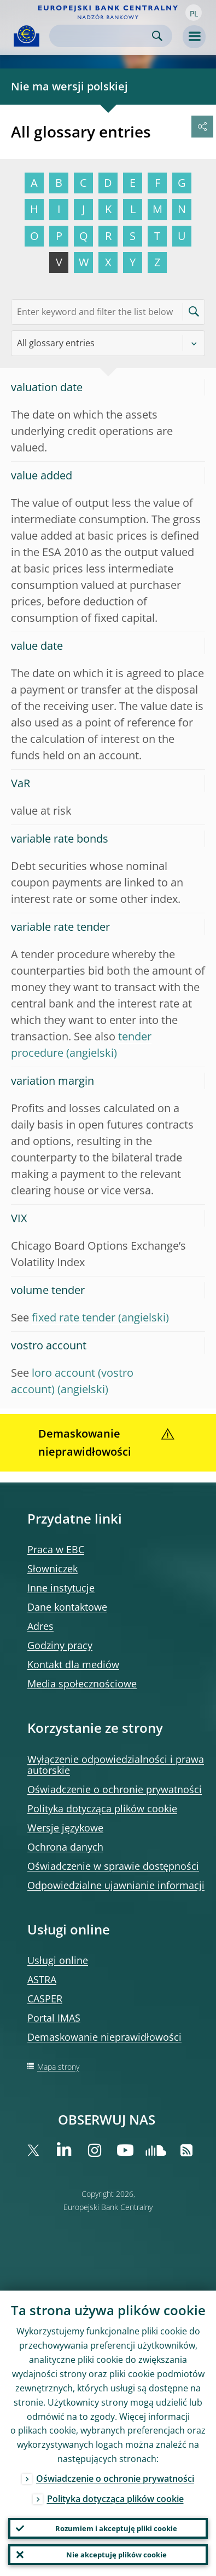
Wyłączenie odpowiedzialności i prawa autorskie (115, 1765)
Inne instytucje (61, 1587)
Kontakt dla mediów (73, 1664)
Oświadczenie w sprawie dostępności (113, 1866)
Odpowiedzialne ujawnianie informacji (116, 1885)
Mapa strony (58, 2067)
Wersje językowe (65, 1827)
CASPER (44, 1998)
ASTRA (41, 1979)
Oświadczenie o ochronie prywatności (114, 1789)
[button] (193, 12)
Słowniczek (52, 1568)
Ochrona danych (65, 1846)
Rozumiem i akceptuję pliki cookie (116, 2528)
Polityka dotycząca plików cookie (102, 1808)
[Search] (102, 35)
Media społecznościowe (82, 1683)
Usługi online (57, 1960)
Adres (40, 1626)
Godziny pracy (59, 1645)
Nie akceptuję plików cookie (116, 2555)
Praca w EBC (55, 1549)
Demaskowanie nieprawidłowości (104, 2036)
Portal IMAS (53, 2017)
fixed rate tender (73, 1317)
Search (157, 35)
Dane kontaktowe (67, 1606)
